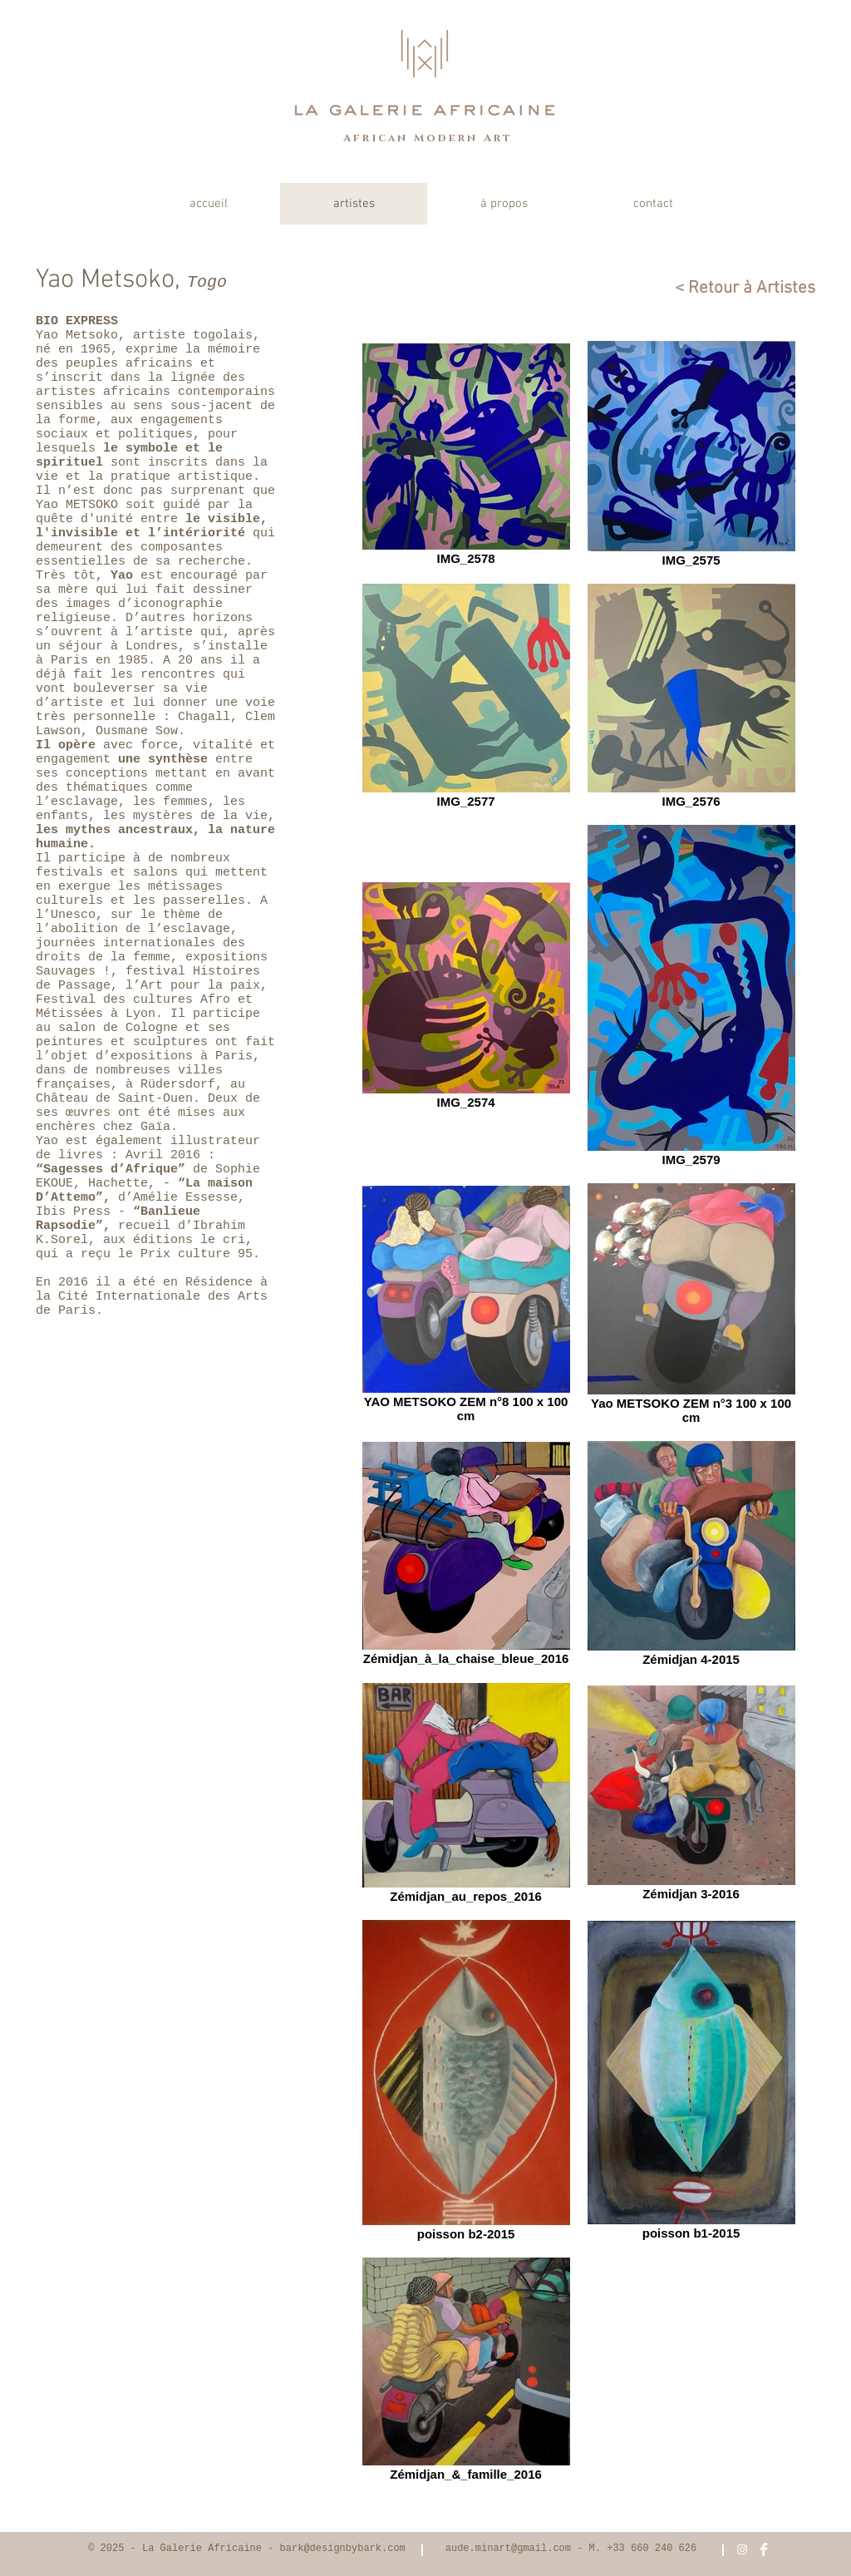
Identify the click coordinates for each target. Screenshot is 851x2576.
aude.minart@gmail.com (508, 2548)
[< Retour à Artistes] (737, 288)
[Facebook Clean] (763, 2549)
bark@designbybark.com (343, 2548)
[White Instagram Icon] (742, 2549)
